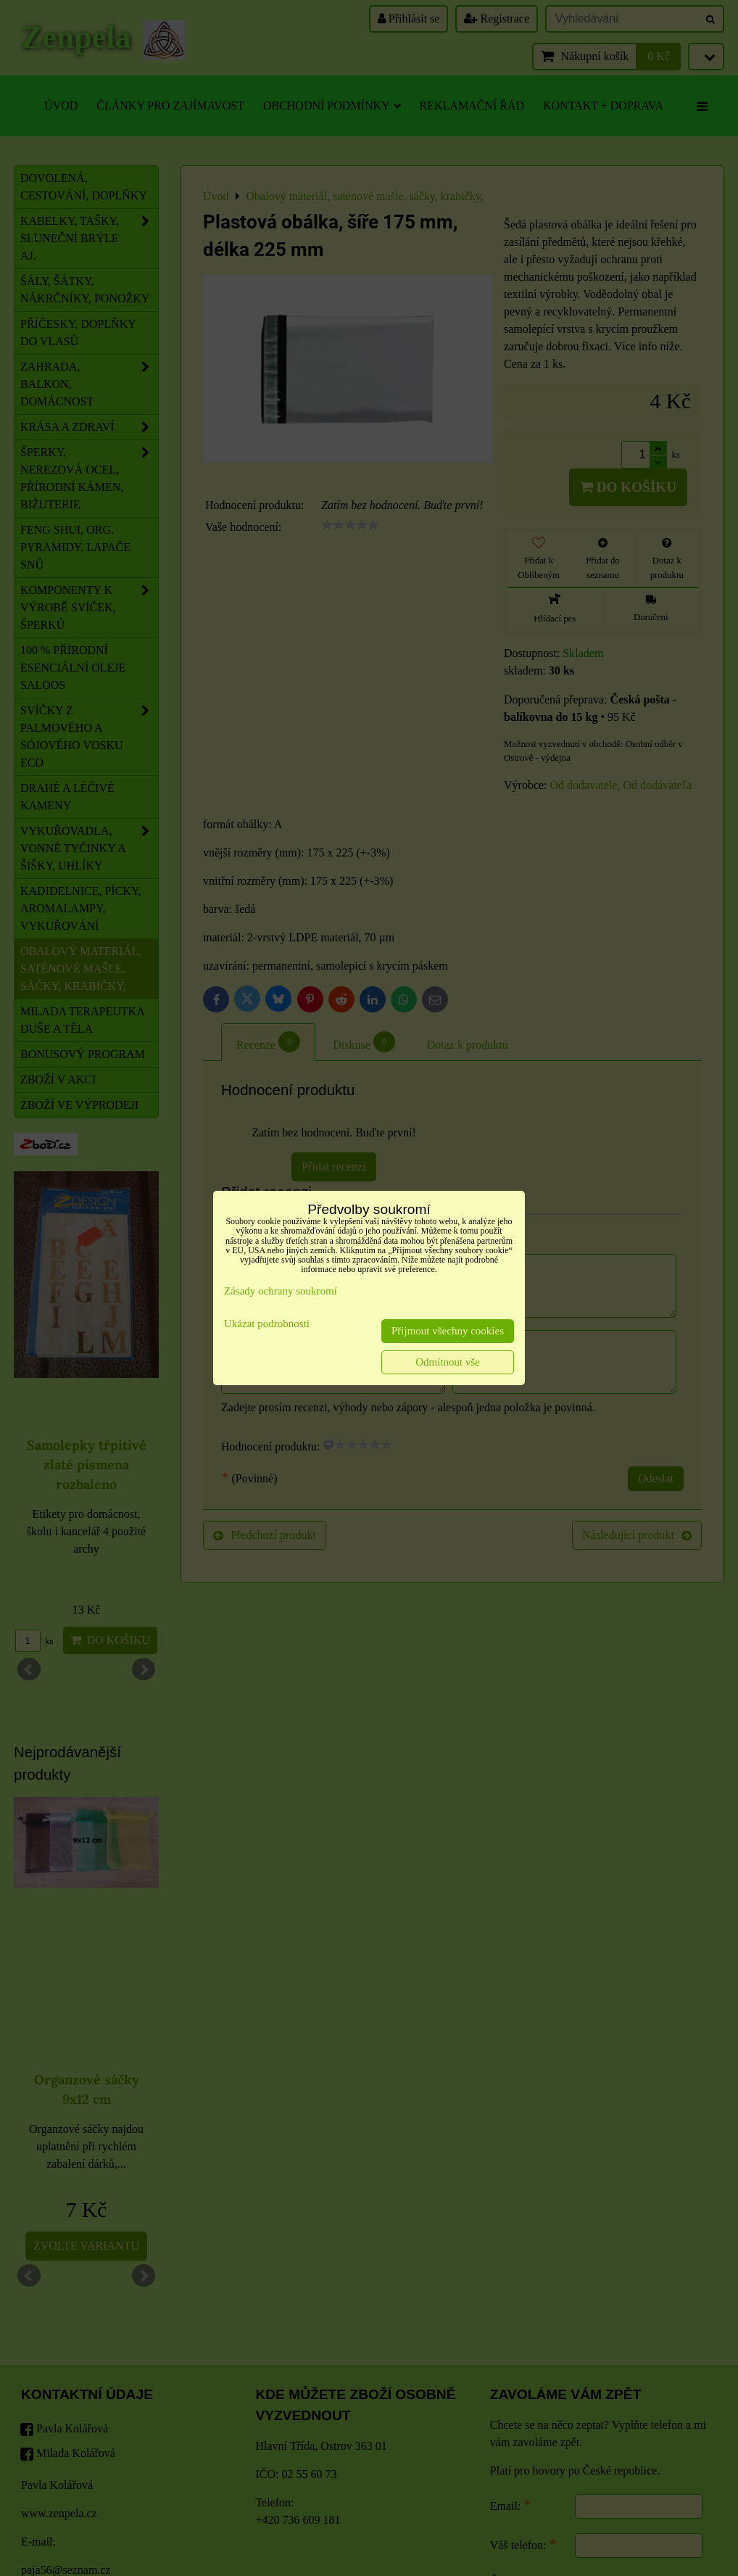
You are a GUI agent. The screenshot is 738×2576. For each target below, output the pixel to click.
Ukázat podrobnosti (267, 1323)
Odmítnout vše (447, 1362)
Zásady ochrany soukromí (280, 1291)
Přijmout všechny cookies (447, 1331)
